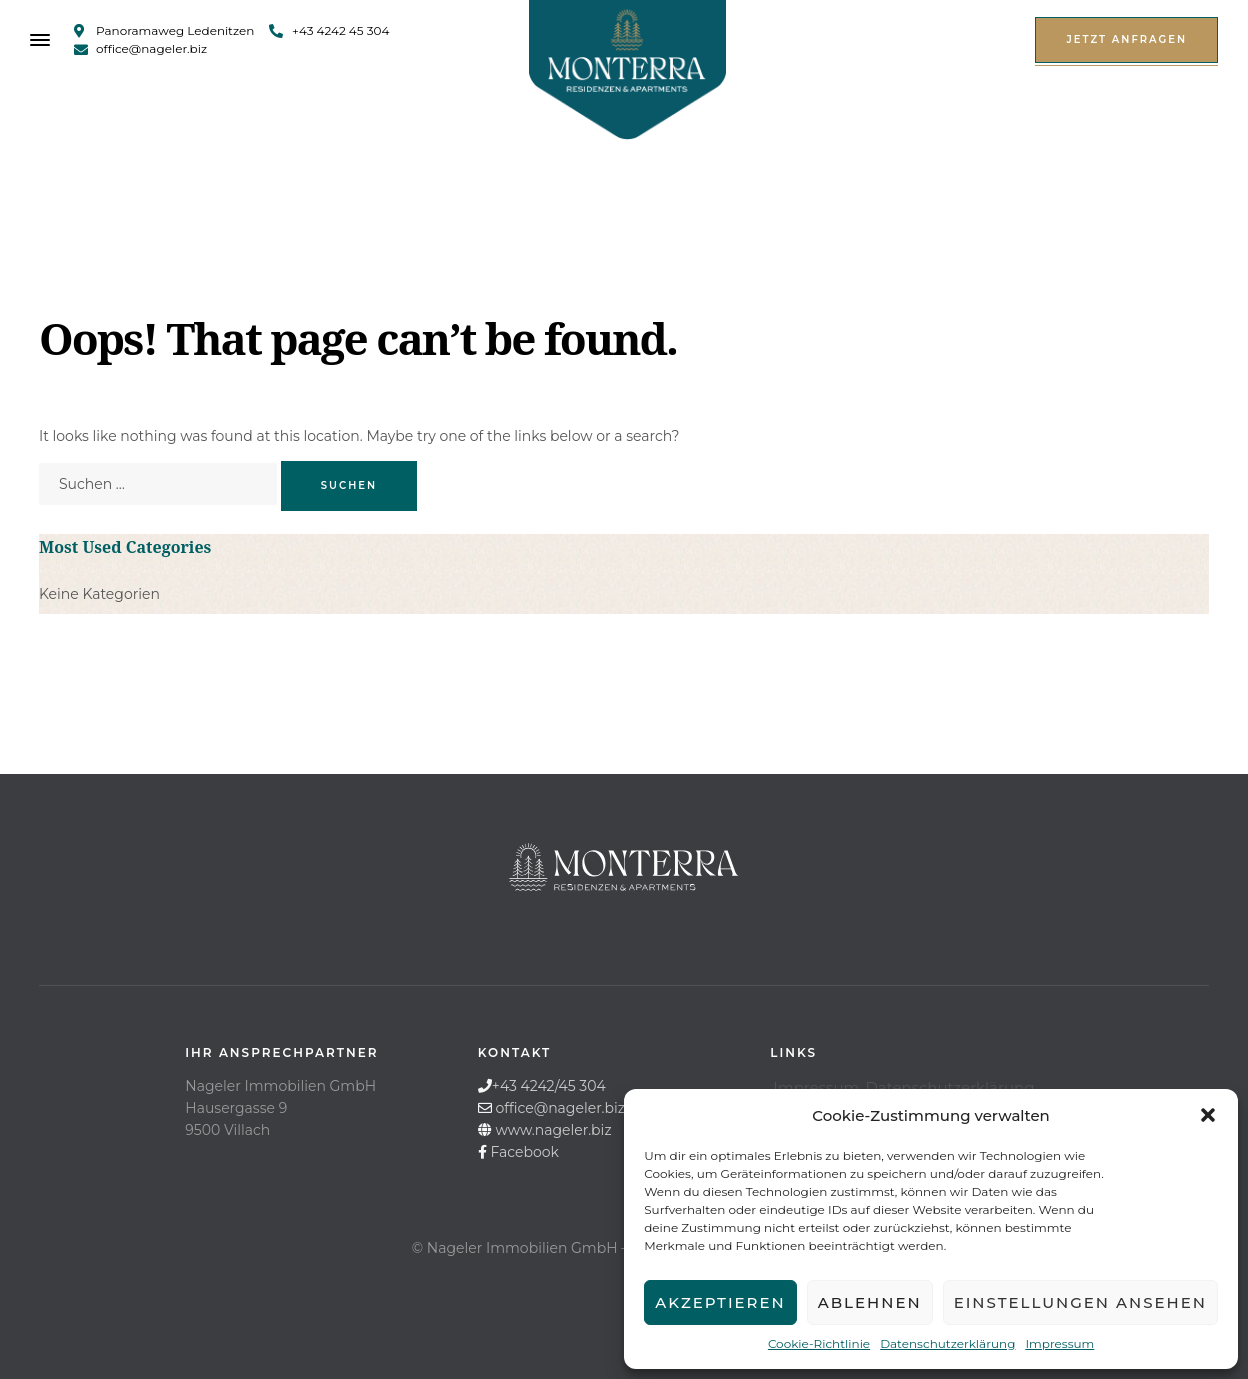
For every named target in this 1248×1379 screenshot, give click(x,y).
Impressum (1059, 1343)
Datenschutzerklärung (947, 1343)
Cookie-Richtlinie (819, 1343)
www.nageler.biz (553, 1130)
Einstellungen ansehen (1080, 1302)
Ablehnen (870, 1302)
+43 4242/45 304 (549, 1086)
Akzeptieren (720, 1302)
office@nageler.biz (560, 1108)
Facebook (524, 1152)
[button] (1208, 1115)
